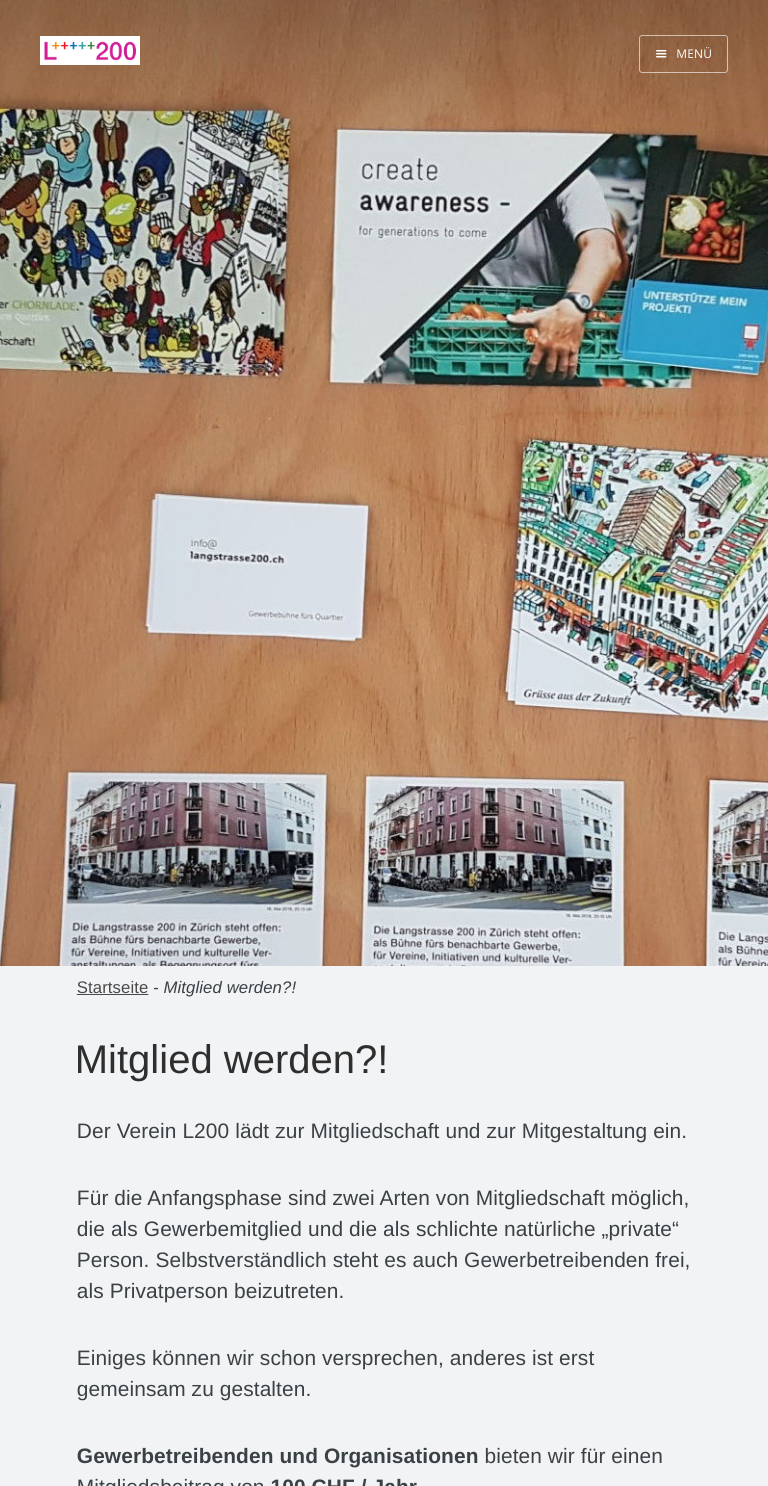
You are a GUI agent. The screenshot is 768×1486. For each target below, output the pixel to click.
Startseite (113, 987)
